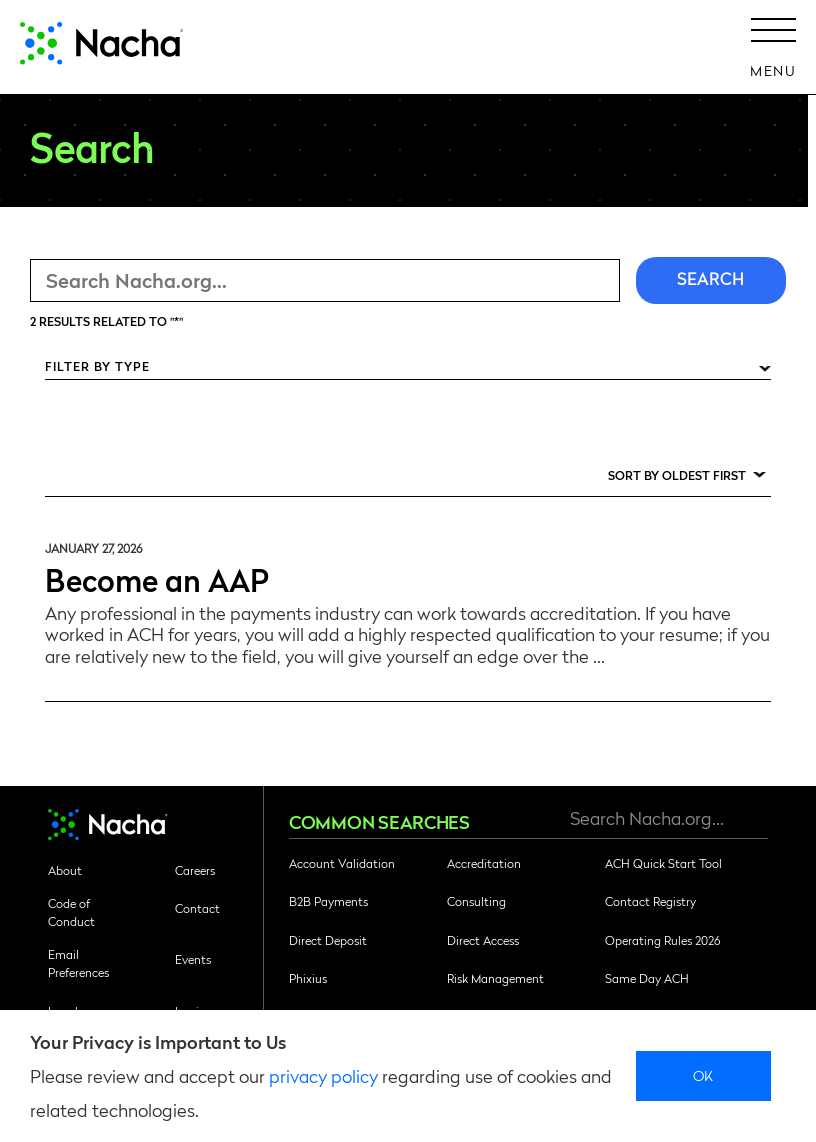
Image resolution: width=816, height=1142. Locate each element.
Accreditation (484, 863)
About (65, 870)
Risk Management (495, 978)
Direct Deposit (328, 940)
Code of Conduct (71, 912)
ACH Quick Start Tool (663, 863)
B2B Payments (328, 901)
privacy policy (323, 1075)
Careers (195, 870)
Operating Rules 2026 (662, 940)
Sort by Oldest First (677, 475)
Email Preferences (78, 963)
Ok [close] (703, 1075)
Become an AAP (157, 578)
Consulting (476, 901)
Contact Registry (650, 901)
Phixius (308, 978)
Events (193, 959)
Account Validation (342, 863)
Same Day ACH (647, 978)
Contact (197, 908)
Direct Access (483, 940)
